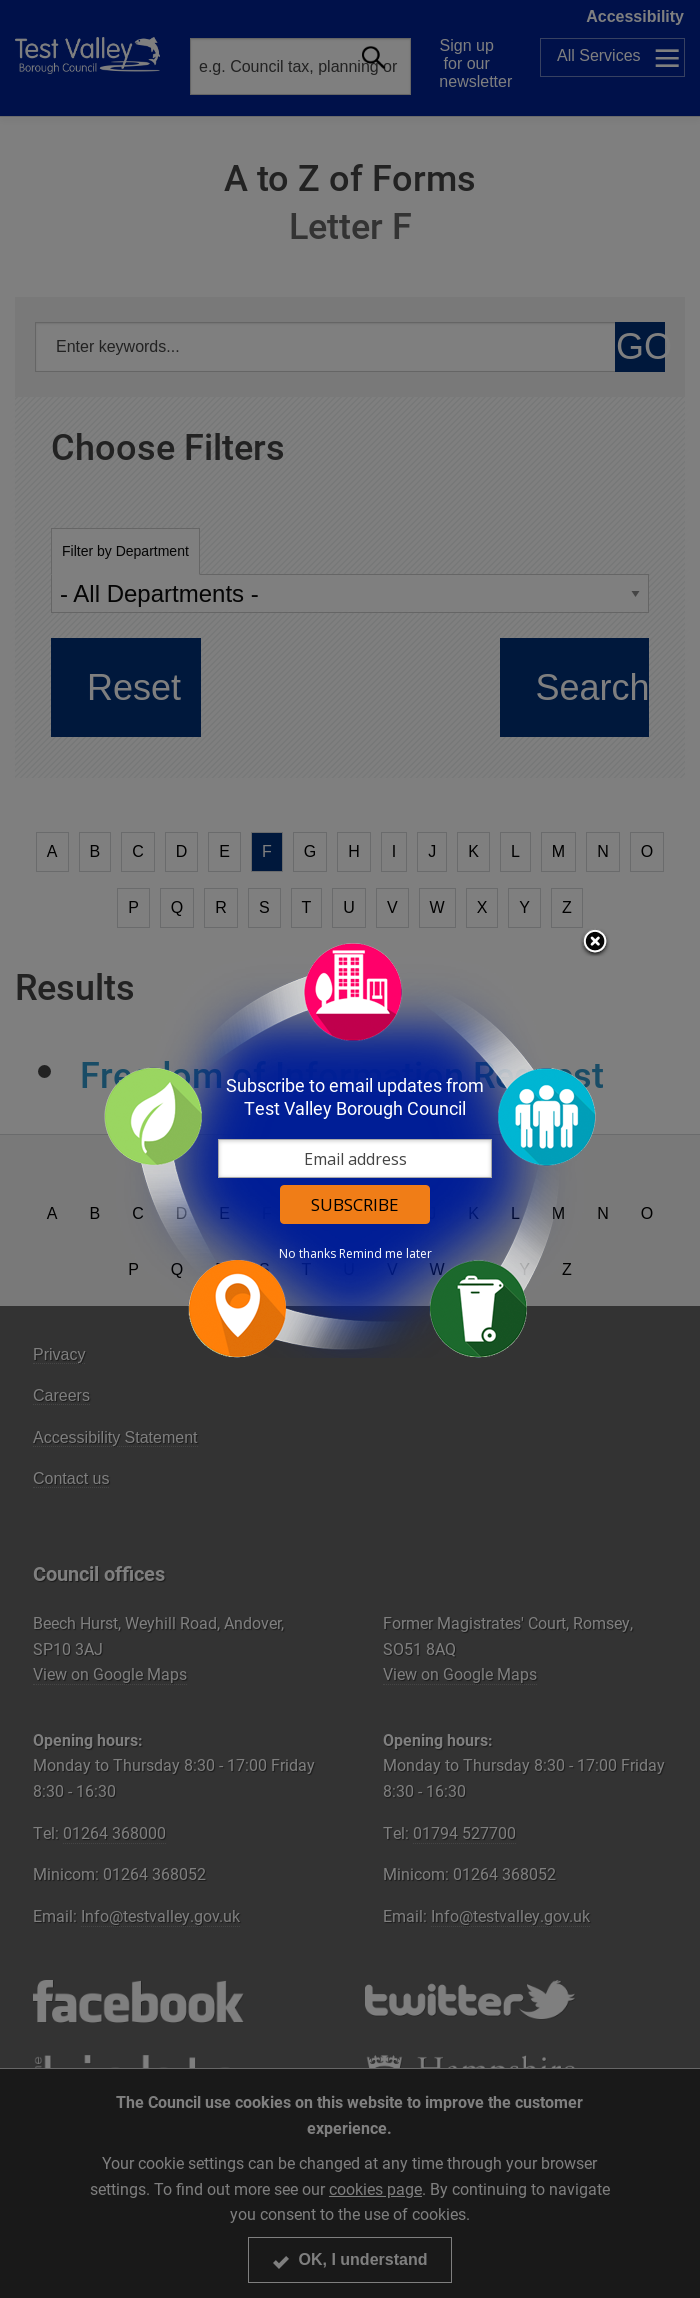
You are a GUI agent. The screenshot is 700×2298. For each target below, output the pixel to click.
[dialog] (350, 1149)
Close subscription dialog (595, 943)
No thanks (307, 1254)
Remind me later (385, 1254)
